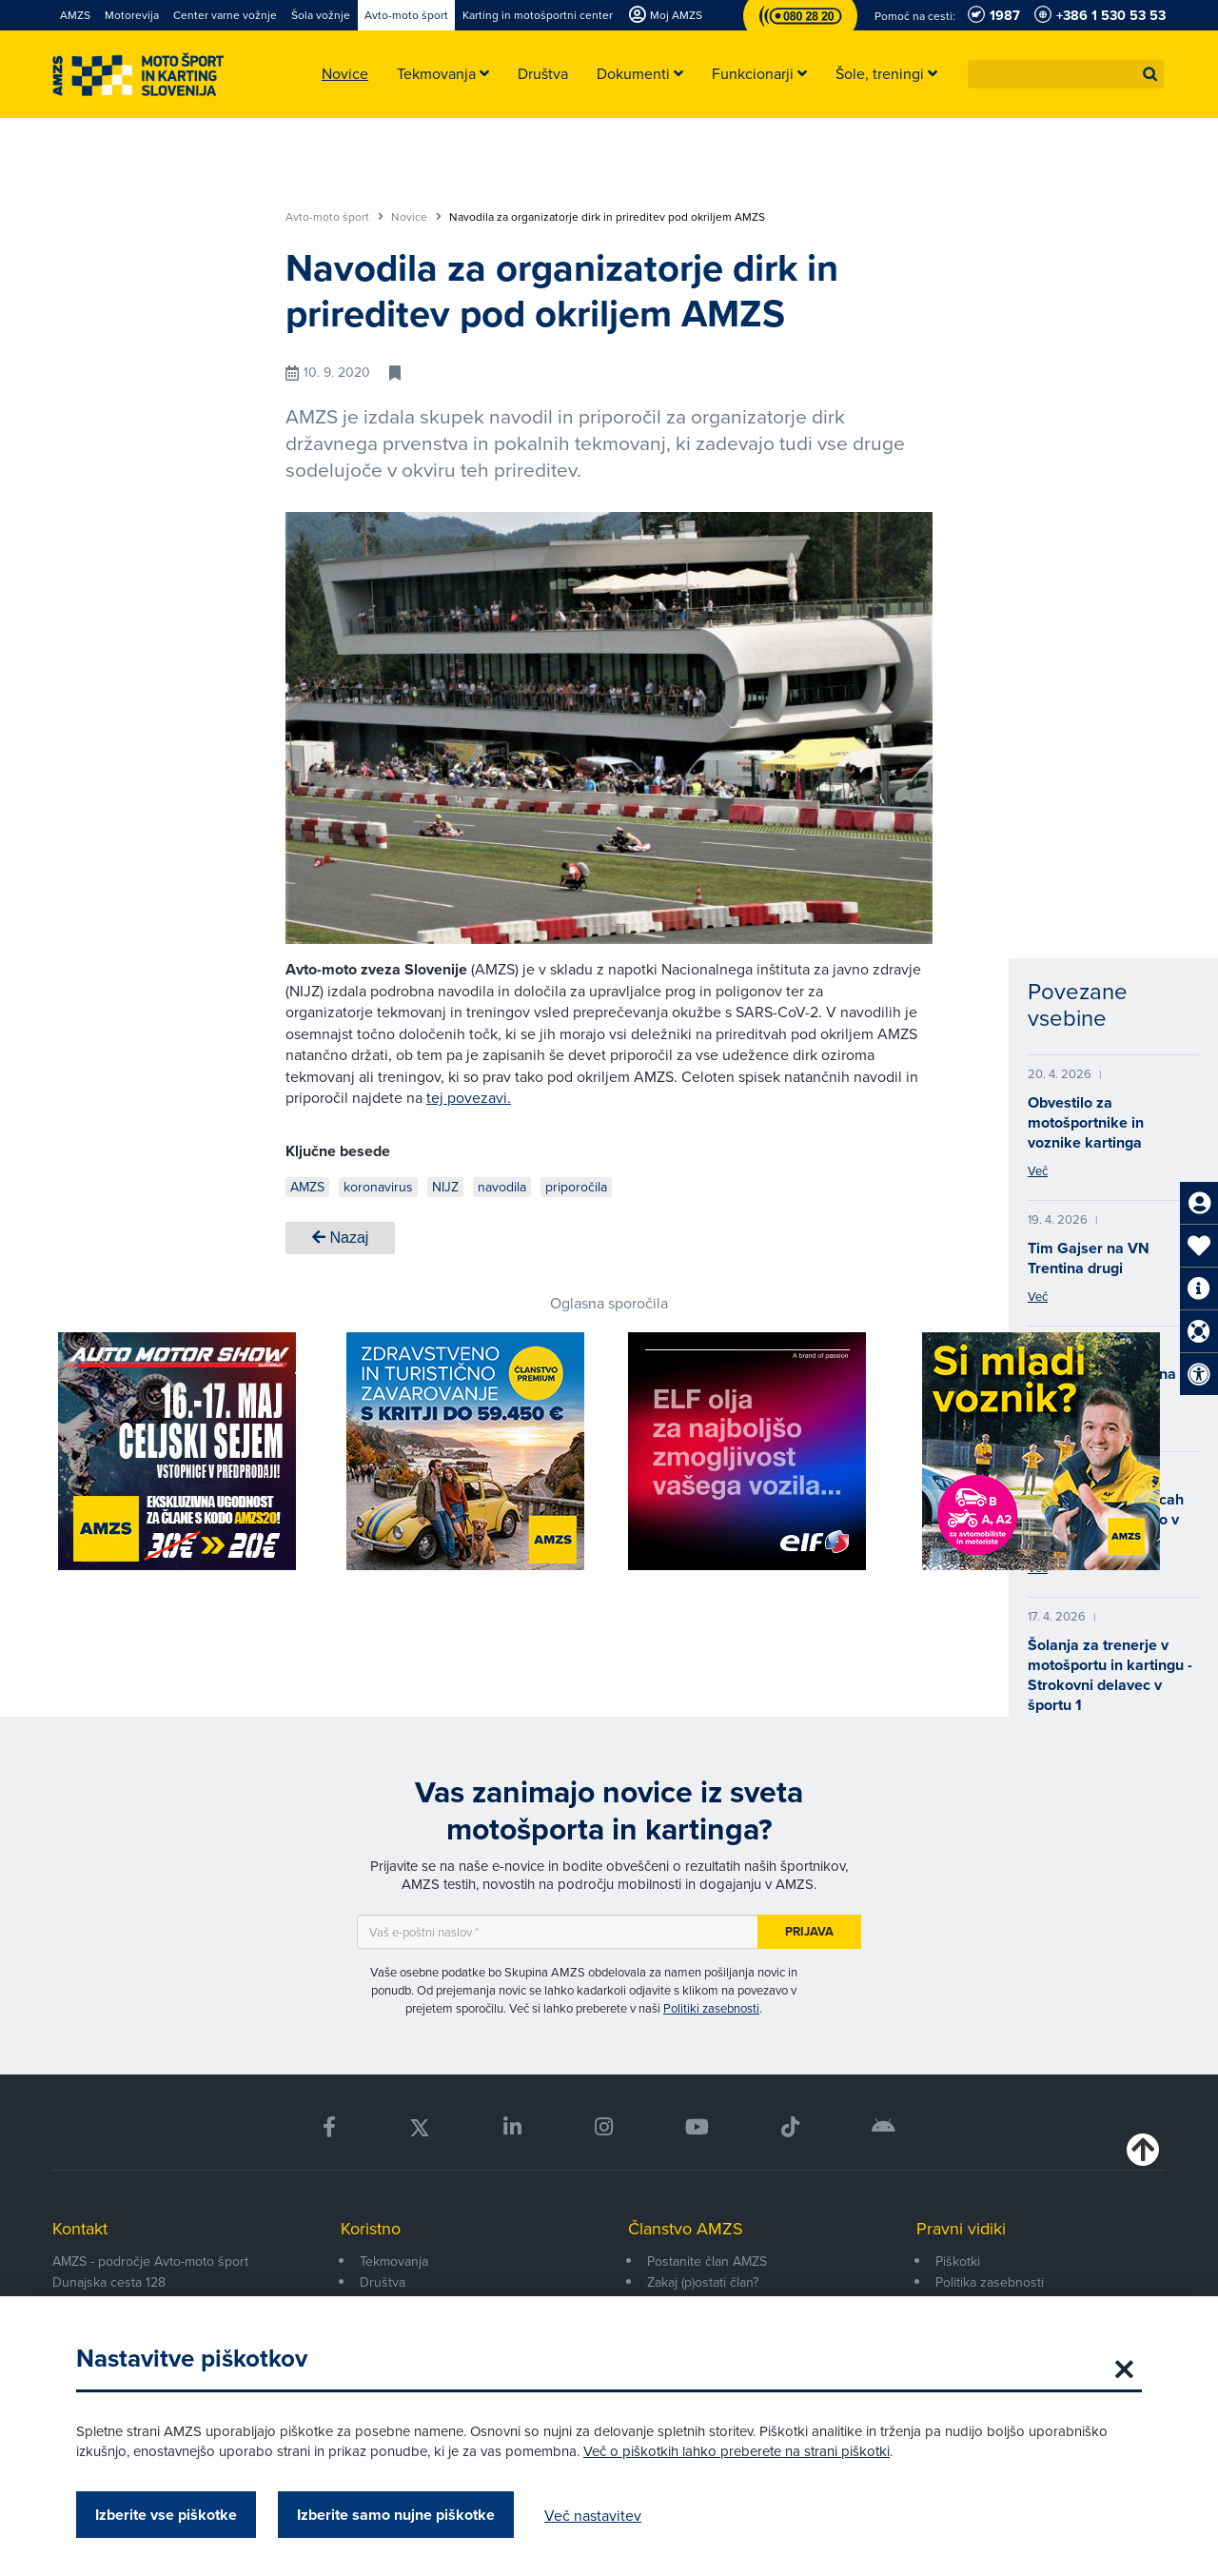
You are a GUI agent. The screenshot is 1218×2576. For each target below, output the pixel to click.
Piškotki (957, 2261)
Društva (382, 2281)
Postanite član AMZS (707, 2261)
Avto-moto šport (334, 217)
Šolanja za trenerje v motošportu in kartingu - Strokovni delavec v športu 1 (1110, 1675)
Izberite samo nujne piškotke (396, 2515)
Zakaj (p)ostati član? (702, 2281)
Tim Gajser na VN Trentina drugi (1088, 1258)
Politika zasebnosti (989, 2281)
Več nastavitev (592, 2515)
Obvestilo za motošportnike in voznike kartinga (1086, 1122)
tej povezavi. (468, 1097)
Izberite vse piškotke (166, 2515)
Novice (416, 217)
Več (1038, 1170)
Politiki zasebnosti (711, 2007)
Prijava (809, 1931)
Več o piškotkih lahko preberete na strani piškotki (736, 2451)
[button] (1150, 74)
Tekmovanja (394, 2261)
